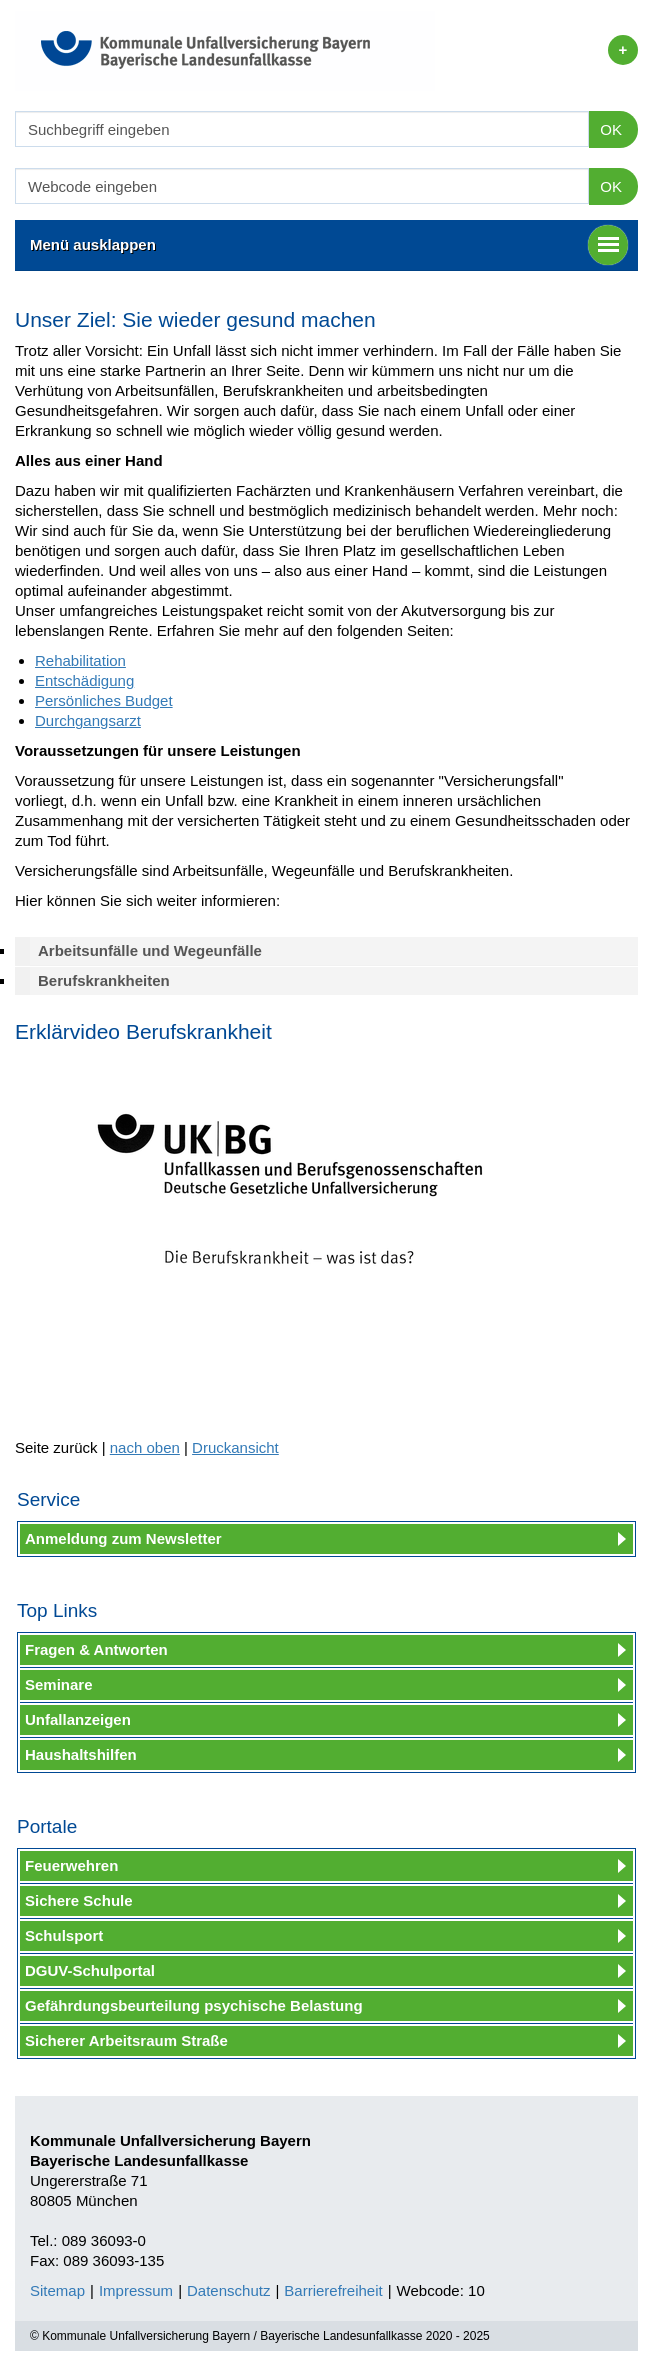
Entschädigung (84, 680)
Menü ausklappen (329, 245)
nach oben (145, 1447)
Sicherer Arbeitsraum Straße (126, 2040)
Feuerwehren (71, 1865)
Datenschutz (228, 2290)
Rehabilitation (80, 660)
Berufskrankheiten (104, 980)
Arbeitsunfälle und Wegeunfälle (150, 950)
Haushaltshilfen (81, 1754)
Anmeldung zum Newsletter (123, 1538)
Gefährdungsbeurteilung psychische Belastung (194, 2005)
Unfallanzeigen (78, 1719)
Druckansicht (235, 1447)
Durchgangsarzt (88, 720)
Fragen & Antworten (96, 1649)
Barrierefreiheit (333, 2290)
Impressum (136, 2290)
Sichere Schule (79, 1900)
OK (611, 129)
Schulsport (64, 1935)
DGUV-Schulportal (90, 1970)
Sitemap (57, 2290)
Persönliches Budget (104, 700)
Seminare (59, 1684)
